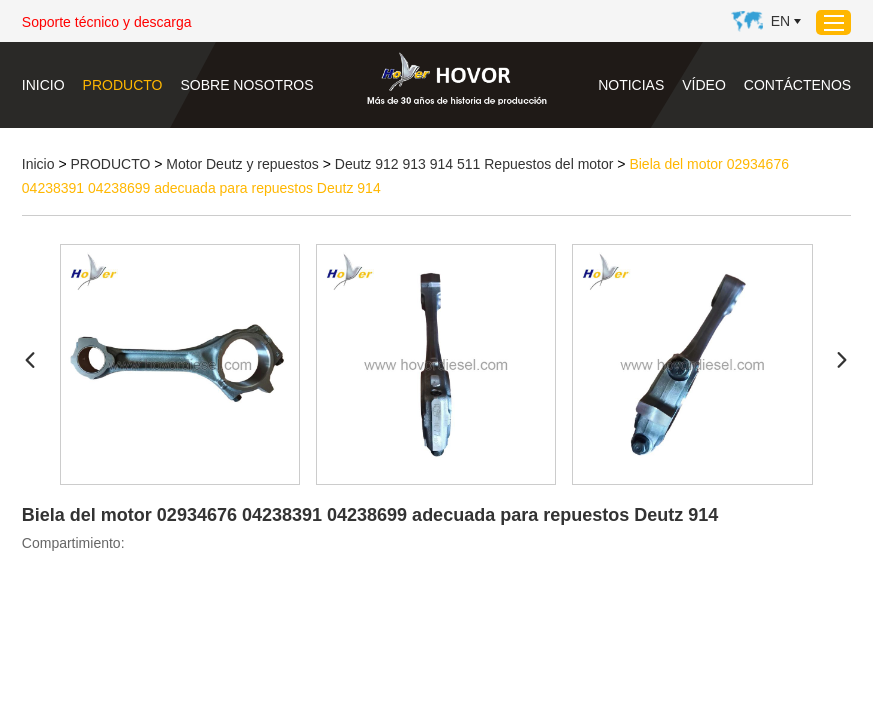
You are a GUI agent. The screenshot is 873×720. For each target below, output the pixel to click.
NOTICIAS (631, 85)
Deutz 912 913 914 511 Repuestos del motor (474, 164)
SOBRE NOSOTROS (246, 85)
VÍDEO (704, 85)
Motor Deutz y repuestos (242, 164)
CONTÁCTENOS (797, 85)
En (780, 21)
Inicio (43, 85)
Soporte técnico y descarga (107, 22)
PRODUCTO (123, 85)
